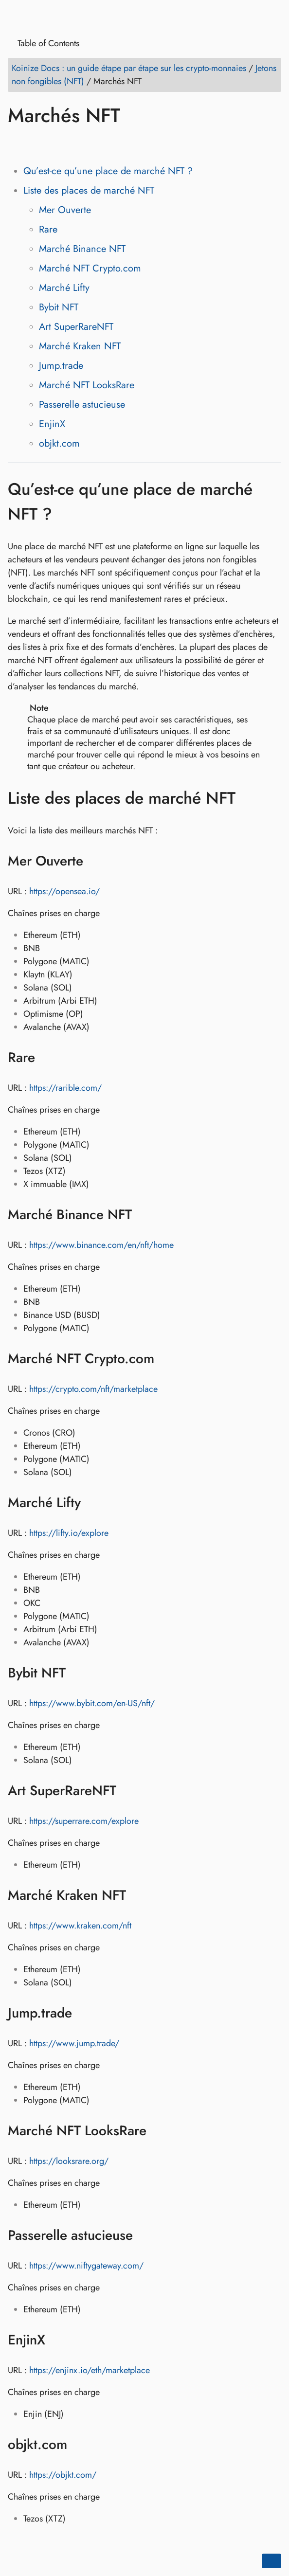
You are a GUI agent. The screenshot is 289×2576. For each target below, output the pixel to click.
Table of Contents (45, 43)
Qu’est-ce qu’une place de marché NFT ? (108, 171)
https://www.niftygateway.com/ (86, 2265)
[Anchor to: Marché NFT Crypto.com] (166, 1359)
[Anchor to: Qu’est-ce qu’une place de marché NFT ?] (271, 501)
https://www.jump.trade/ (74, 2043)
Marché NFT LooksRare (86, 385)
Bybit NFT (58, 307)
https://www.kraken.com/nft (80, 1925)
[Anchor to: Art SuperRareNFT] (128, 1791)
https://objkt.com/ (62, 2474)
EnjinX (52, 424)
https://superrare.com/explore (84, 1821)
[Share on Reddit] (72, 143)
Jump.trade (61, 366)
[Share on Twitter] (35, 143)
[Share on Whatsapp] (91, 143)
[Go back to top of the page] (271, 2561)
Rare (48, 229)
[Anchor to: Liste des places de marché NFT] (249, 798)
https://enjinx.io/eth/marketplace (89, 2370)
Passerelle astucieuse (82, 404)
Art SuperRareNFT (76, 327)
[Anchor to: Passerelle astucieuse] (145, 2235)
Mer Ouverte (65, 210)
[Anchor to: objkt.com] (79, 2444)
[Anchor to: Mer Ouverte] (95, 861)
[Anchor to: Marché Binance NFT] (144, 1215)
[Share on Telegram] (109, 143)
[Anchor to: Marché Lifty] (93, 1503)
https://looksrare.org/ (68, 2161)
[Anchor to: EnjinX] (57, 2340)
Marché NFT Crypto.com (90, 268)
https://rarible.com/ (65, 1087)
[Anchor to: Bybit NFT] (78, 1673)
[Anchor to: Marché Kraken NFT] (138, 1895)
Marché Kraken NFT (80, 346)
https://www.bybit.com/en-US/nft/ (92, 1703)
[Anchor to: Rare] (47, 1057)
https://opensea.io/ (64, 891)
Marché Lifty (64, 288)
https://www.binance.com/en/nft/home (101, 1245)
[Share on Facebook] (17, 143)
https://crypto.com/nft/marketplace (93, 1389)
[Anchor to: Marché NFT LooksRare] (158, 2131)
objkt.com (59, 443)
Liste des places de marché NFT (88, 190)
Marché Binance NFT (82, 249)
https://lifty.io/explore (68, 1533)
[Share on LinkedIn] (54, 143)
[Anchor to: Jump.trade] (84, 2013)
